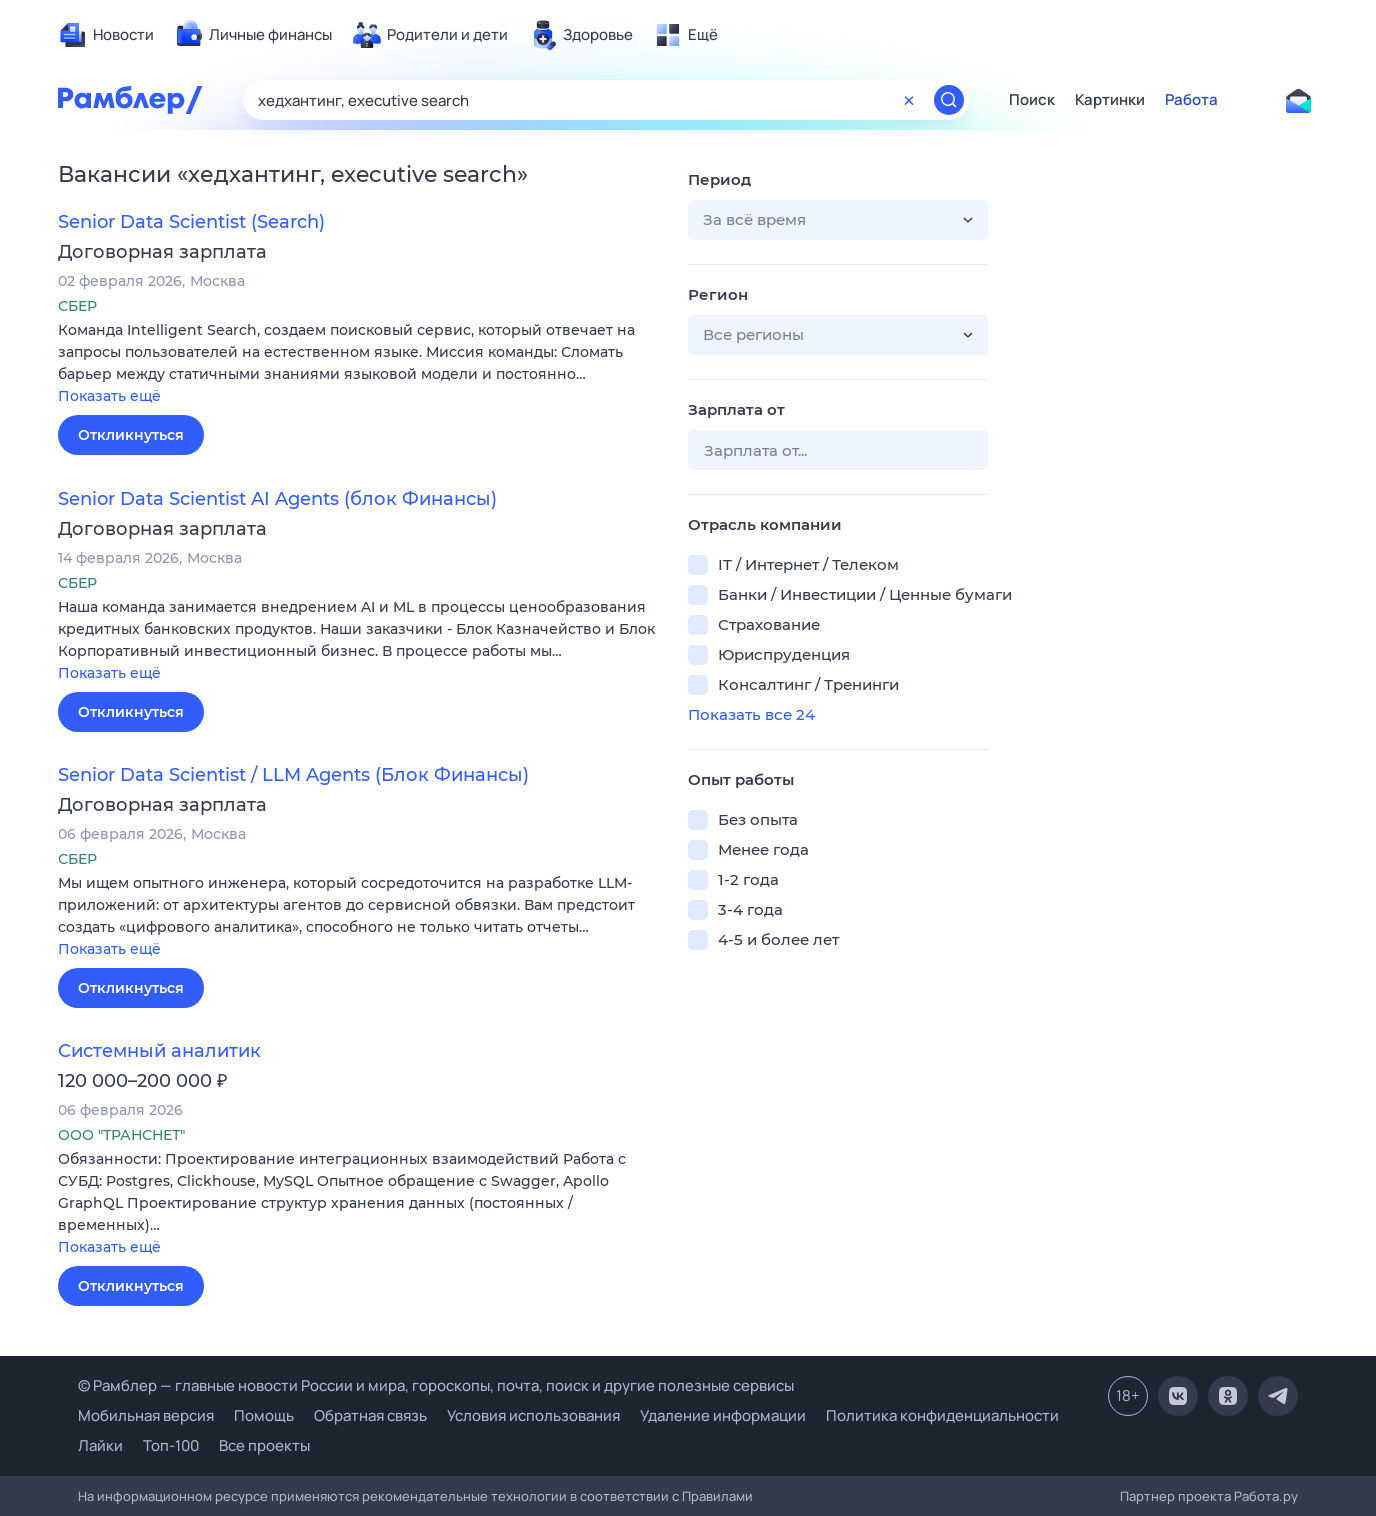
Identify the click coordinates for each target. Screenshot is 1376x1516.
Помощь (264, 1415)
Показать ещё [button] (109, 396)
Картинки (1110, 100)
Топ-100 (171, 1445)
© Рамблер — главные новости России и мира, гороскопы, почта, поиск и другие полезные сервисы (436, 1385)
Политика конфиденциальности (942, 1415)
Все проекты (264, 1445)
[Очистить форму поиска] (909, 100)
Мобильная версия (146, 1415)
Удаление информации (723, 1415)
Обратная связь (370, 1415)
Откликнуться (131, 435)
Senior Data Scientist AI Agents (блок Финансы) (277, 499)
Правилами (717, 1496)
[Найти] (949, 100)
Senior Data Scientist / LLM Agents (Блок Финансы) (293, 775)
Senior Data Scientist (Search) (191, 222)
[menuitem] (106, 35)
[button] (358, 364)
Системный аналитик (159, 1051)
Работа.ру (1266, 1496)
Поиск (1032, 100)
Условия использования (533, 1415)
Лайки (100, 1445)
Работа (1191, 100)
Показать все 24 (751, 714)
